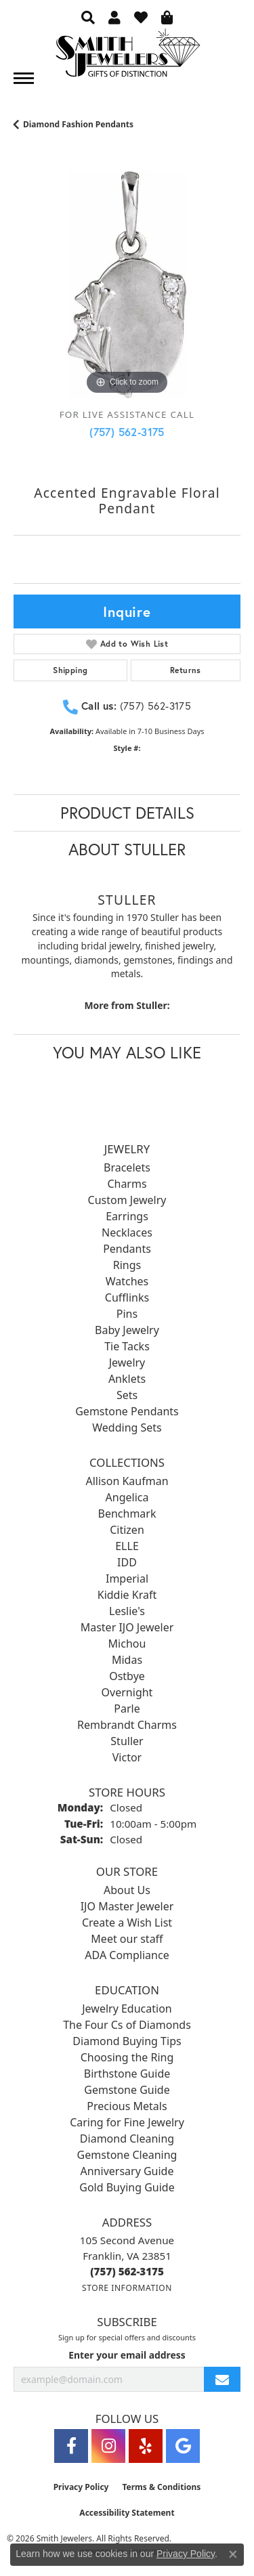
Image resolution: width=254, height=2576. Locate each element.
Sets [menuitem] (127, 1395)
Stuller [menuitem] (126, 1741)
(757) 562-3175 (127, 432)
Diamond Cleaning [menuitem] (127, 2138)
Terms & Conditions (161, 2487)
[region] (127, 284)
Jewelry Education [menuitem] (126, 2008)
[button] (88, 17)
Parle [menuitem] (127, 1708)
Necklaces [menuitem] (127, 1232)
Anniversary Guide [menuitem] (127, 2171)
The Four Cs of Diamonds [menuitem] (127, 2024)
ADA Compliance (127, 1955)
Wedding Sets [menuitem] (127, 1427)
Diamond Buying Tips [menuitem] (126, 2041)
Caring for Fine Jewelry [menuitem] (127, 2122)
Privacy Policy (81, 2487)
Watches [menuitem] (127, 1281)
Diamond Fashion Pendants (78, 124)
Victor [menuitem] (127, 1757)
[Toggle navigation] (23, 78)
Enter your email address (127, 2354)
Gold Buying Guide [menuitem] (126, 2187)
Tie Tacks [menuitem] (127, 1346)
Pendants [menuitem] (127, 1248)
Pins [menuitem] (127, 1313)
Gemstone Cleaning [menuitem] (127, 2154)
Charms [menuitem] (126, 1183)
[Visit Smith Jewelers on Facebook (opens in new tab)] (71, 2446)
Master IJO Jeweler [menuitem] (127, 1627)
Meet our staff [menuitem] (127, 1938)
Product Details (127, 812)
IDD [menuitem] (127, 1562)
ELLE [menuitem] (127, 1546)
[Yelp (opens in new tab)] (146, 2446)
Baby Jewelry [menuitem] (127, 1330)
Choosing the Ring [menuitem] (127, 2057)
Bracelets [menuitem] (127, 1167)
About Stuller (127, 849)
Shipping (70, 670)
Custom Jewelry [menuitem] (127, 1200)
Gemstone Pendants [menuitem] (127, 1411)
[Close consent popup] (233, 2554)
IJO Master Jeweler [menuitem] (127, 1906)
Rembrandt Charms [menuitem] (127, 1724)
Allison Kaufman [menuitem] (126, 1481)
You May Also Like (127, 1052)
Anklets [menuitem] (127, 1378)
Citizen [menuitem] (127, 1529)
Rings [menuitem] (127, 1265)
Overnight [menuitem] (127, 1692)
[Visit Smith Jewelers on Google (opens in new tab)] (183, 2446)
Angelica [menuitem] (127, 1497)
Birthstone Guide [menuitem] (127, 2073)
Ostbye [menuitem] (127, 1676)
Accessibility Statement (126, 2512)
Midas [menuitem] (127, 1659)
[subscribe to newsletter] (222, 2379)
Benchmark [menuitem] (127, 1513)
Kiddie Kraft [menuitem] (127, 1594)
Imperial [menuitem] (127, 1578)
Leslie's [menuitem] (127, 1611)
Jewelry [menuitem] (127, 1362)
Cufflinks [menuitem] (127, 1297)
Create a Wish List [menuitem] (127, 1922)
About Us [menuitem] (127, 1890)
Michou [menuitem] (127, 1643)
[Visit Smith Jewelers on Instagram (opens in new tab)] (108, 2446)
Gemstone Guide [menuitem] (126, 2089)
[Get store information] (127, 2288)
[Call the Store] (127, 2271)
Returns (185, 670)
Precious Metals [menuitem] (127, 2106)
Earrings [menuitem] (127, 1216)
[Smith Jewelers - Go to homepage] (127, 56)
